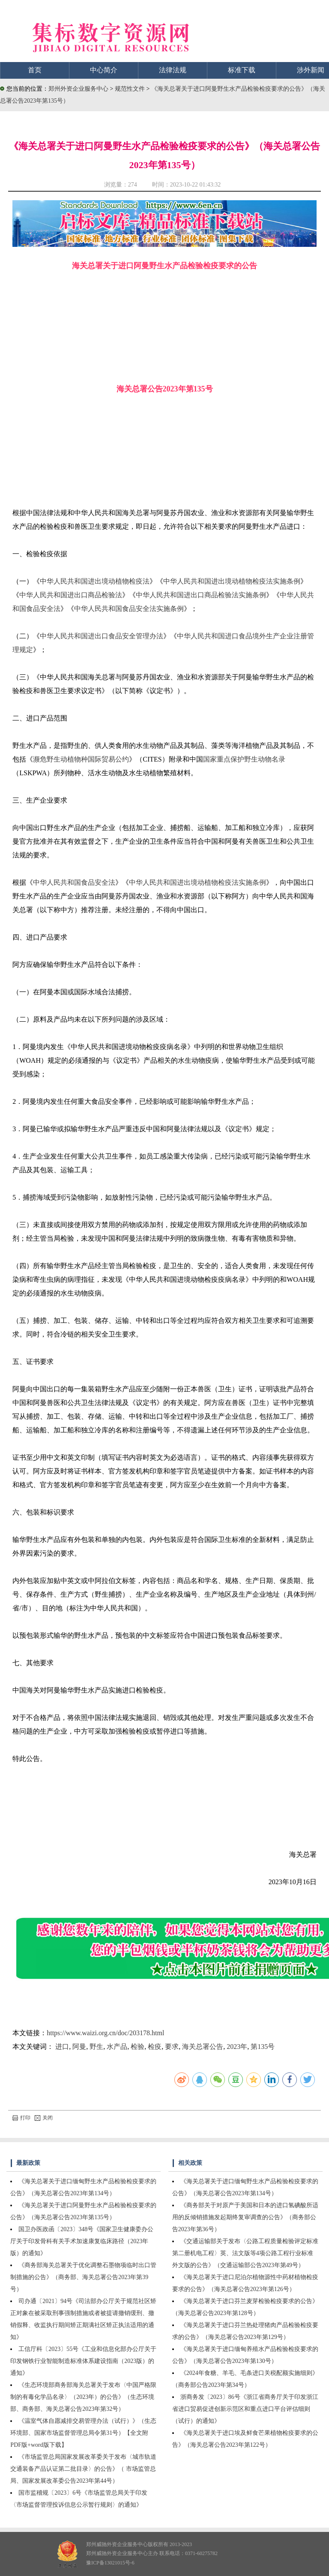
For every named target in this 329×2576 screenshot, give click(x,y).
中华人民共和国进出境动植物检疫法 (95, 581)
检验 (137, 2046)
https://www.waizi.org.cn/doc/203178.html (105, 2032)
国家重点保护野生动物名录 (244, 759)
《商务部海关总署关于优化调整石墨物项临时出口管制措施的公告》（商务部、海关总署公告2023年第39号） (83, 2277)
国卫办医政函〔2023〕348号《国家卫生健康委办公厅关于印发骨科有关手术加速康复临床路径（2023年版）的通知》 (81, 2241)
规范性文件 (131, 89)
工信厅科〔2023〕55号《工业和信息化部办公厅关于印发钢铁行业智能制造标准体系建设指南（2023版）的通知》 (83, 2361)
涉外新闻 (310, 70)
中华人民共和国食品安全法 (74, 882)
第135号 (263, 2046)
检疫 (155, 2046)
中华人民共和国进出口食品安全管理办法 (101, 636)
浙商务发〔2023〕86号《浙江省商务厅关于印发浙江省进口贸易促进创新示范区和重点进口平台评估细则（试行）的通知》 (245, 2409)
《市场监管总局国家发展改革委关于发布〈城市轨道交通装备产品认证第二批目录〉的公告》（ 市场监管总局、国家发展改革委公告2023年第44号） (83, 2469)
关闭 (44, 2118)
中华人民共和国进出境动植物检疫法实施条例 (231, 581)
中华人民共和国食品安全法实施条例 (129, 608)
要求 (172, 2046)
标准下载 (241, 70)
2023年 (237, 2046)
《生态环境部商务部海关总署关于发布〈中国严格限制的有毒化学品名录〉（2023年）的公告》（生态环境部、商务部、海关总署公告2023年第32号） (83, 2397)
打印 (21, 2118)
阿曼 (79, 2046)
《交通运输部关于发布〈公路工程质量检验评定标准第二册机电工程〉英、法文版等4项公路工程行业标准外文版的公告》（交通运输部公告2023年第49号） (245, 2253)
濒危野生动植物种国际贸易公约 (81, 759)
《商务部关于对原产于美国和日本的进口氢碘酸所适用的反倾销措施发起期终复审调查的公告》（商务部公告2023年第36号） (245, 2217)
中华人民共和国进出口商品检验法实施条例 (201, 595)
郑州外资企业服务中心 (78, 89)
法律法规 (172, 70)
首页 (35, 70)
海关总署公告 (202, 2046)
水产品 (117, 2046)
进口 (62, 2046)
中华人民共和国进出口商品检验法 (70, 595)
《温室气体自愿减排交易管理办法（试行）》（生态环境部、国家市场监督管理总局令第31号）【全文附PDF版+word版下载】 (83, 2433)
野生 (96, 2046)
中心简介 (103, 70)
